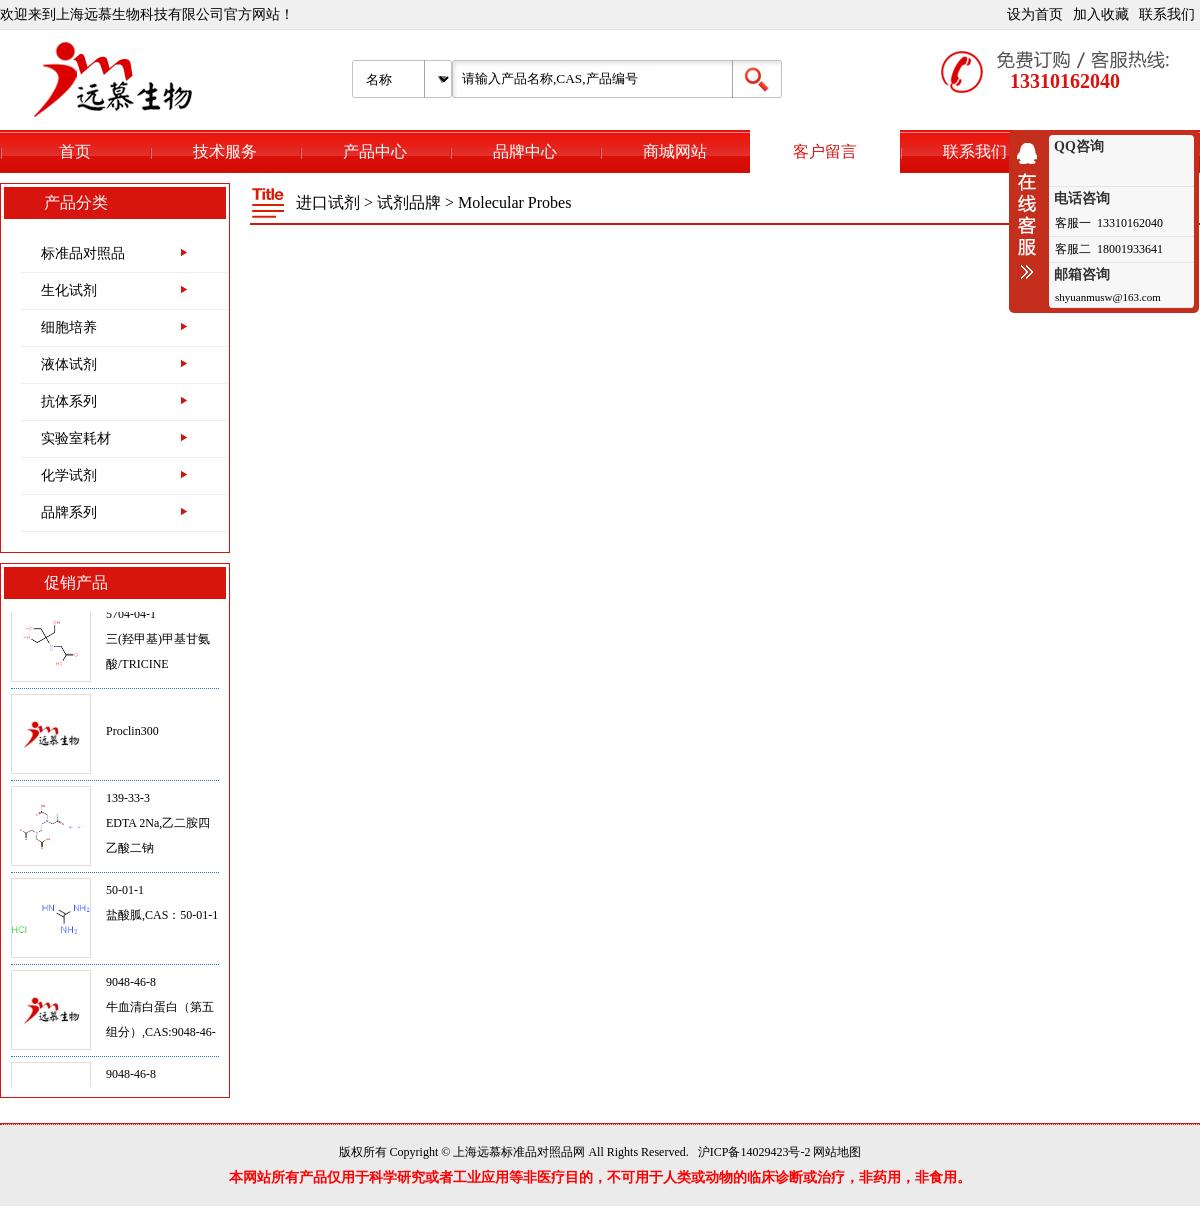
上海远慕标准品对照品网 (519, 1152)
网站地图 (837, 1152)
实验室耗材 (76, 438)
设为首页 (1035, 14)
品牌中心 (525, 151)
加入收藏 (1101, 14)
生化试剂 (69, 290)
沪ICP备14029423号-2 (754, 1152)
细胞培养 (69, 327)
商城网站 (675, 151)
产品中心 (375, 151)
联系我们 (1167, 14)
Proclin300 (132, 734)
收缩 (1032, 211)
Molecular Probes (514, 202)
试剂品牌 (409, 202)
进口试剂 (328, 202)
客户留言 (825, 151)
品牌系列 (69, 512)
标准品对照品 (83, 253)
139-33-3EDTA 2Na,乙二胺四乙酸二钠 (158, 826)
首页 (75, 151)
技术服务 (225, 151)
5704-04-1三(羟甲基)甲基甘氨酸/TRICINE (158, 642)
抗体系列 (69, 401)
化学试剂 (69, 475)
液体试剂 (69, 364)
